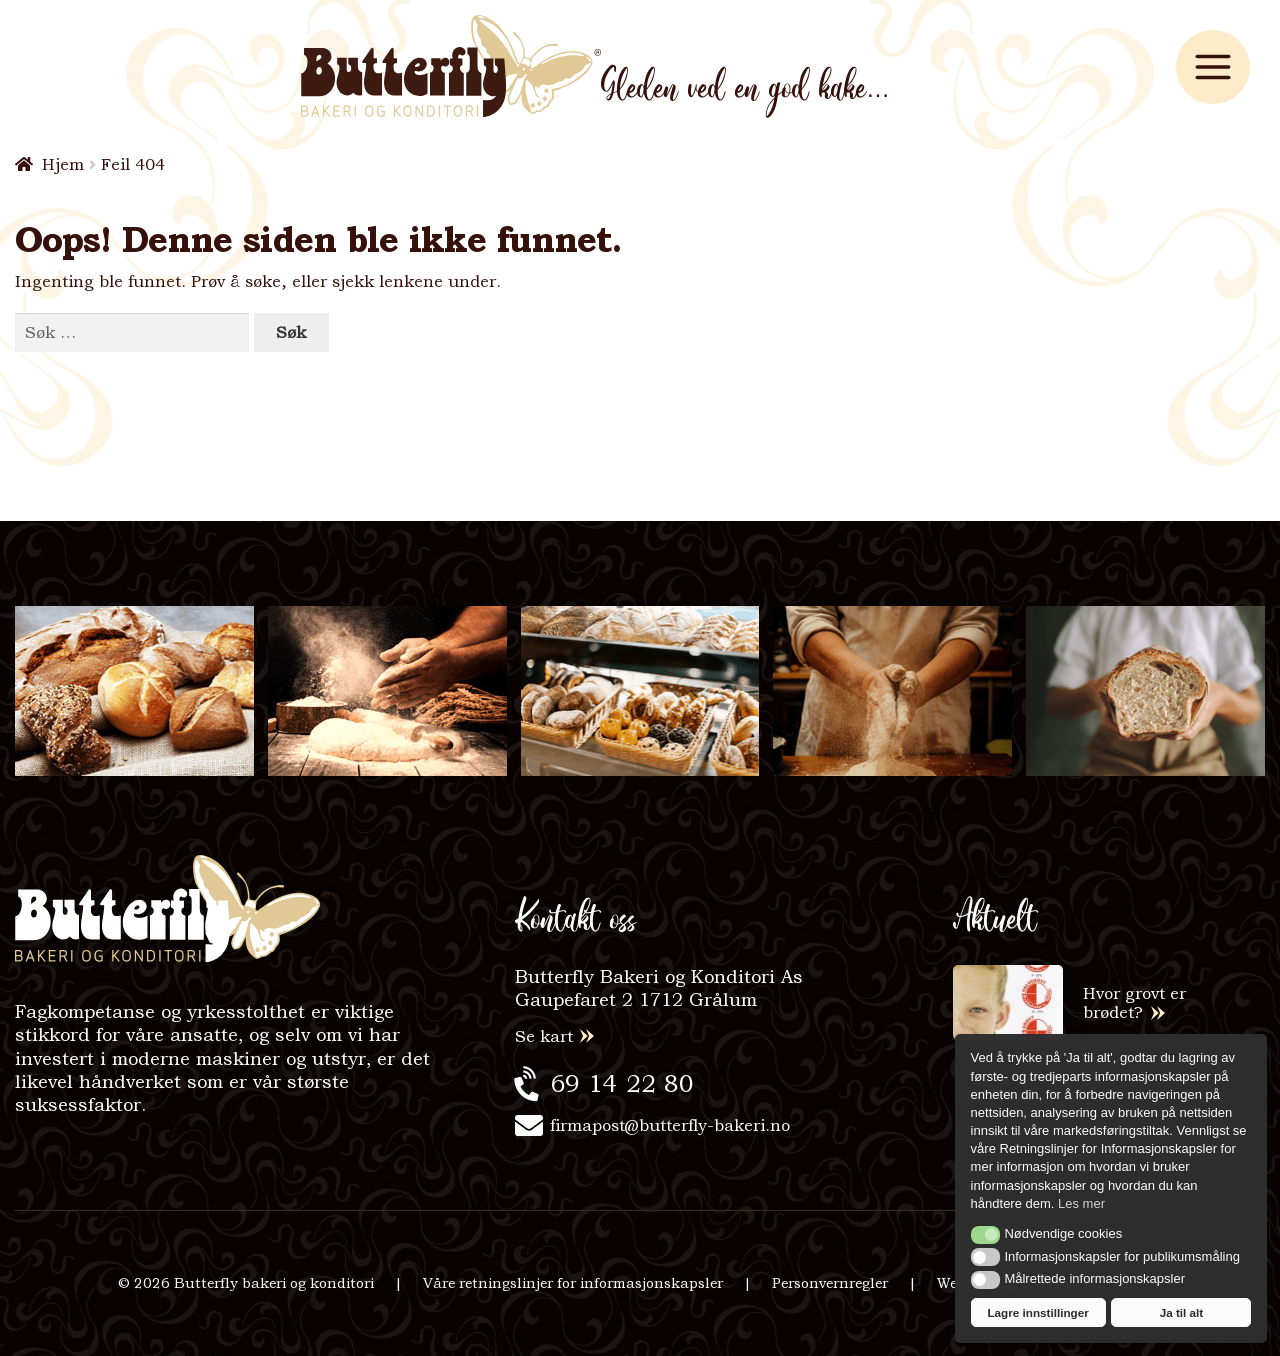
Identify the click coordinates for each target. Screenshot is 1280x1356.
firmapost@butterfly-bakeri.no (670, 1125)
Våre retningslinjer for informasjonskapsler (573, 1283)
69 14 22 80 (622, 1083)
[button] (986, 1235)
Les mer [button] (1081, 1203)
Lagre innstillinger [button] (1037, 1312)
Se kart (544, 1036)
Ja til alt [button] (1182, 1312)
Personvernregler (830, 1283)
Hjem (63, 164)
